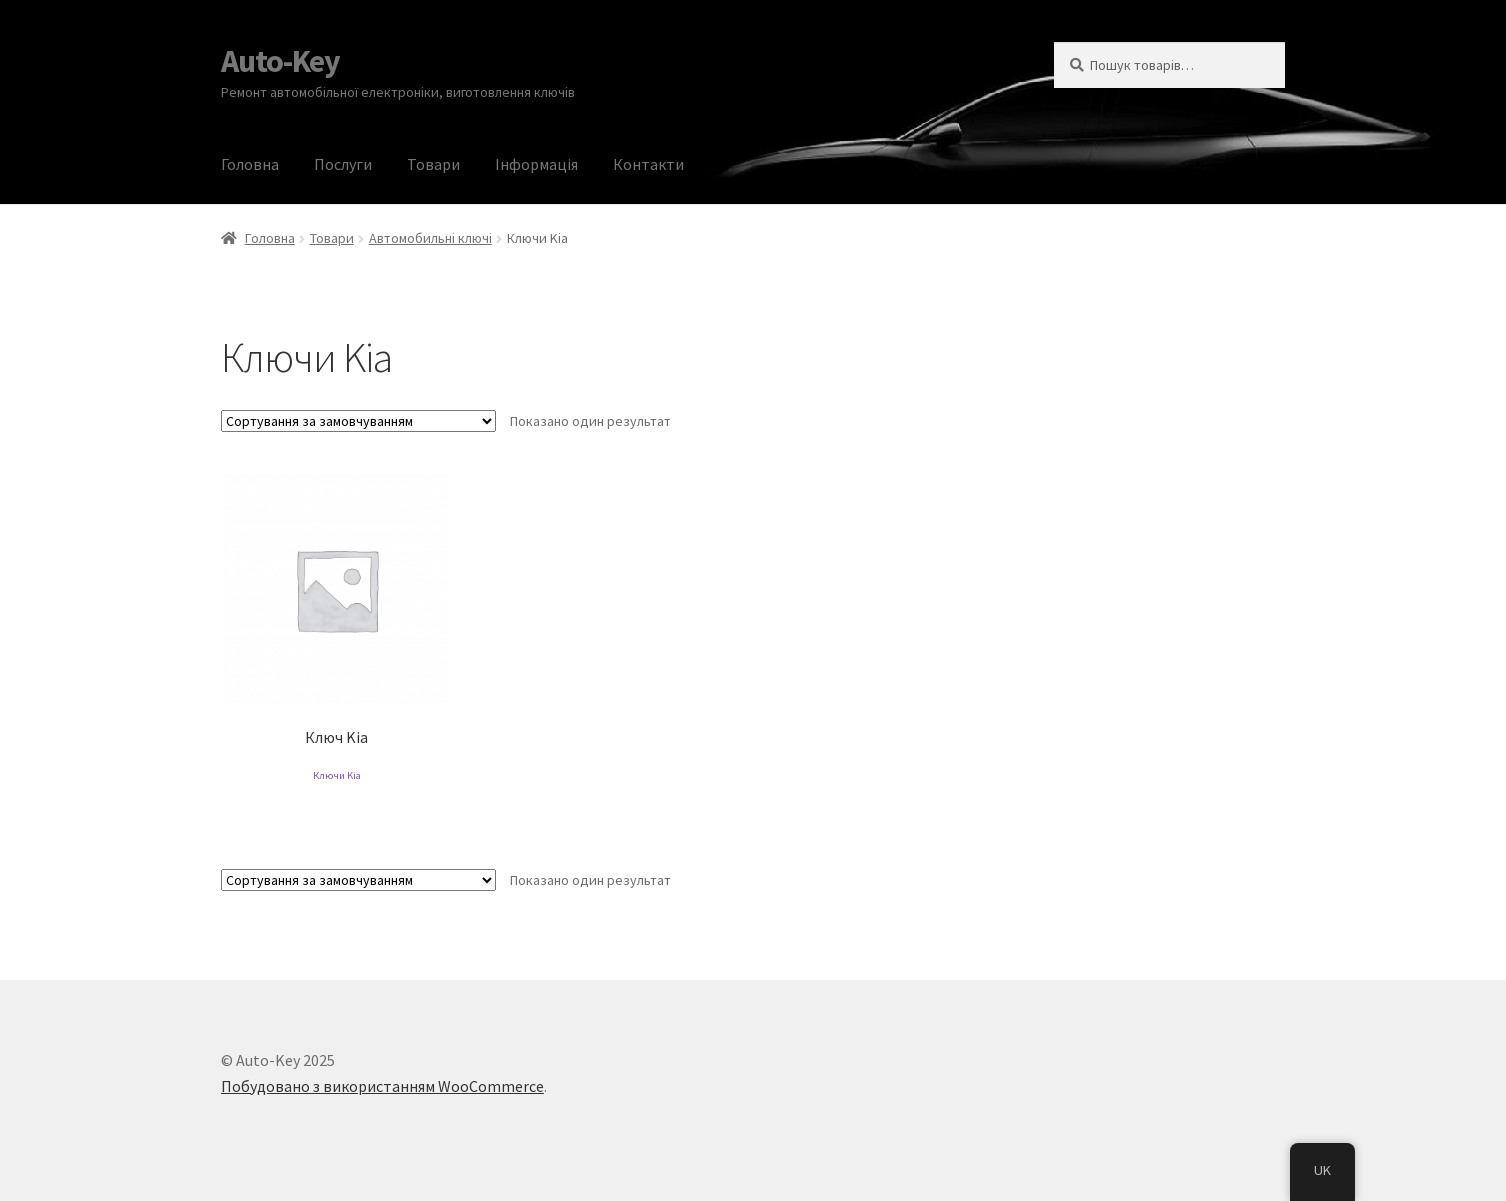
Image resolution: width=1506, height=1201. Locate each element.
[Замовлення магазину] (358, 421)
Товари (433, 164)
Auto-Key (280, 61)
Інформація (536, 164)
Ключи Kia (337, 775)
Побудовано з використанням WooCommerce (382, 1086)
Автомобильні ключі (430, 238)
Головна (250, 164)
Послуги (343, 164)
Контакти (648, 164)
